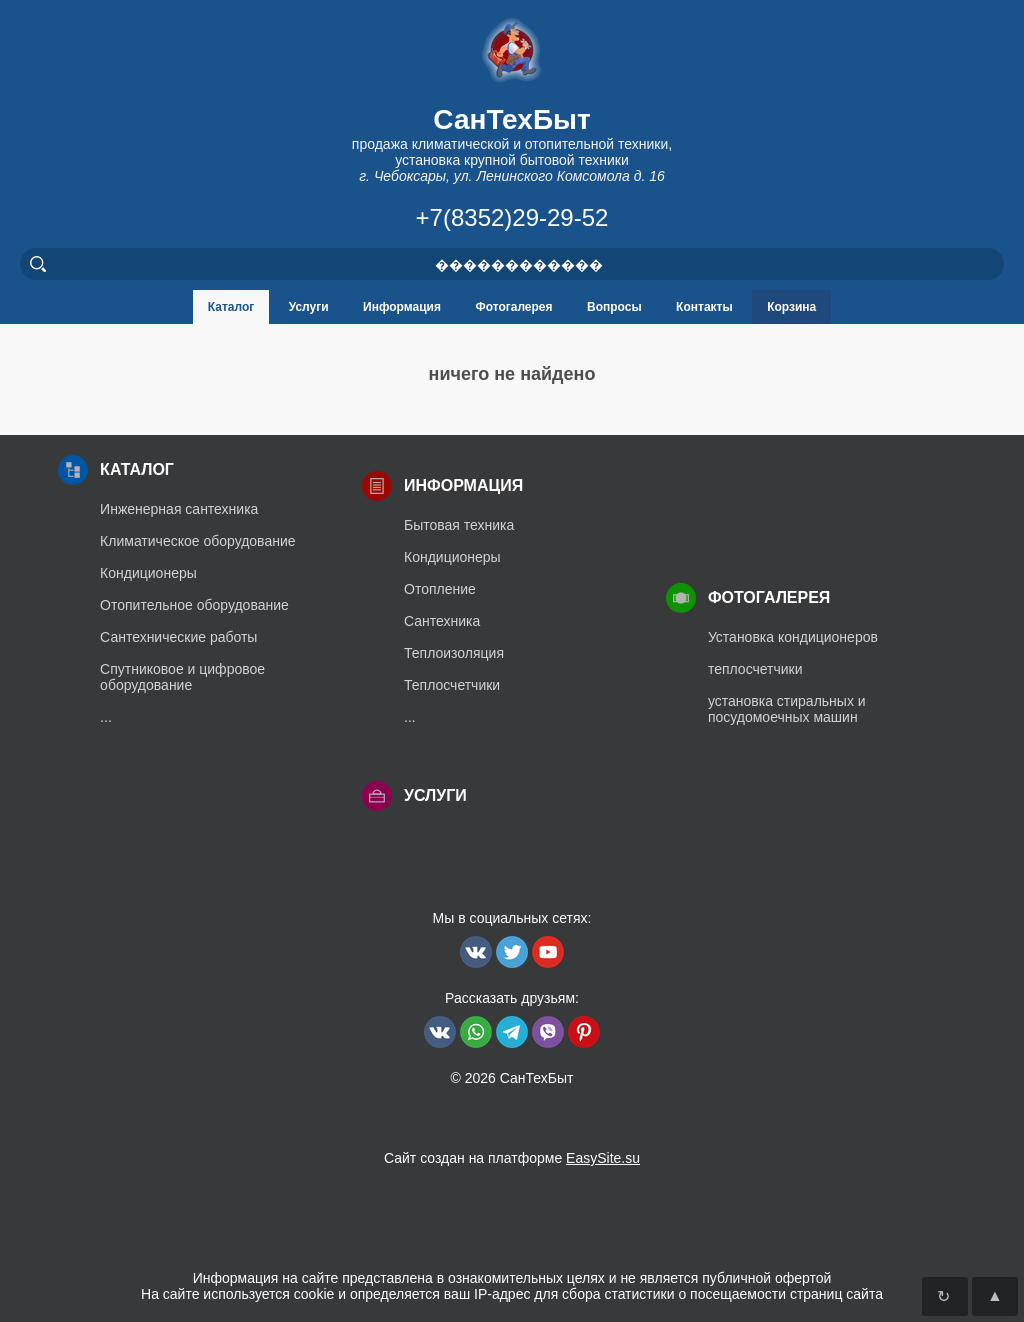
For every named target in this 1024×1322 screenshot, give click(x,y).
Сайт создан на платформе (512, 1158)
